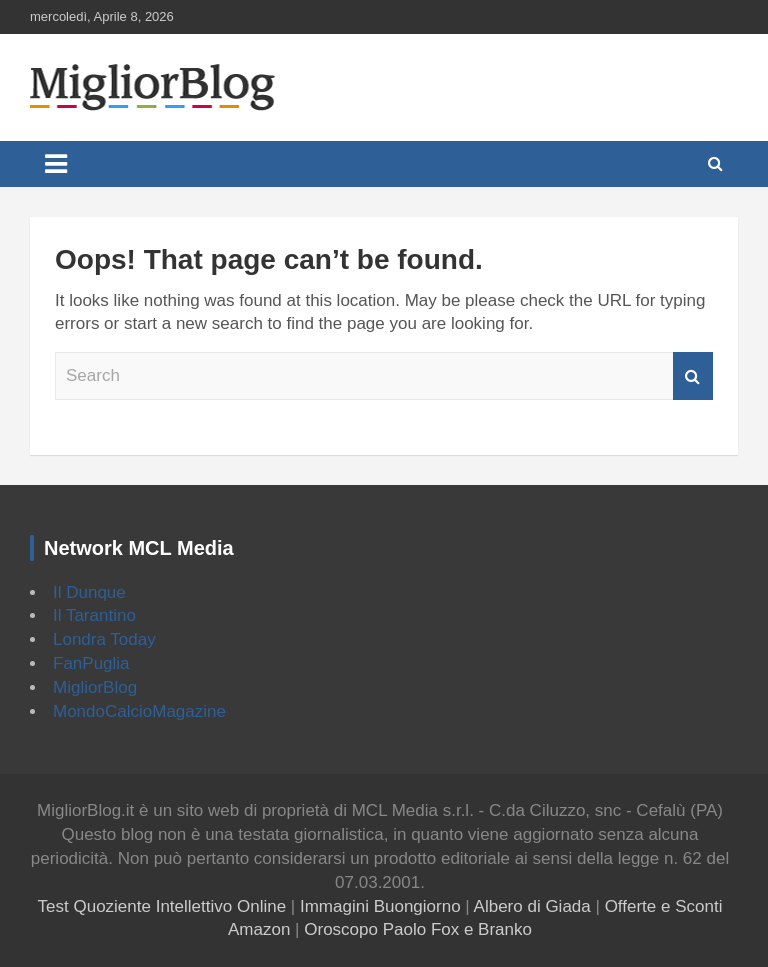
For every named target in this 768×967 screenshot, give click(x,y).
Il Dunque (89, 592)
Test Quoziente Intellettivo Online (162, 906)
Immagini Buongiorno (380, 906)
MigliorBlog (95, 687)
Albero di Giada (532, 906)
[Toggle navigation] (56, 164)
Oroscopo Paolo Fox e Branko (418, 929)
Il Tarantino (94, 615)
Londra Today (104, 639)
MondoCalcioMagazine (139, 711)
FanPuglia (91, 663)
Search (693, 376)
